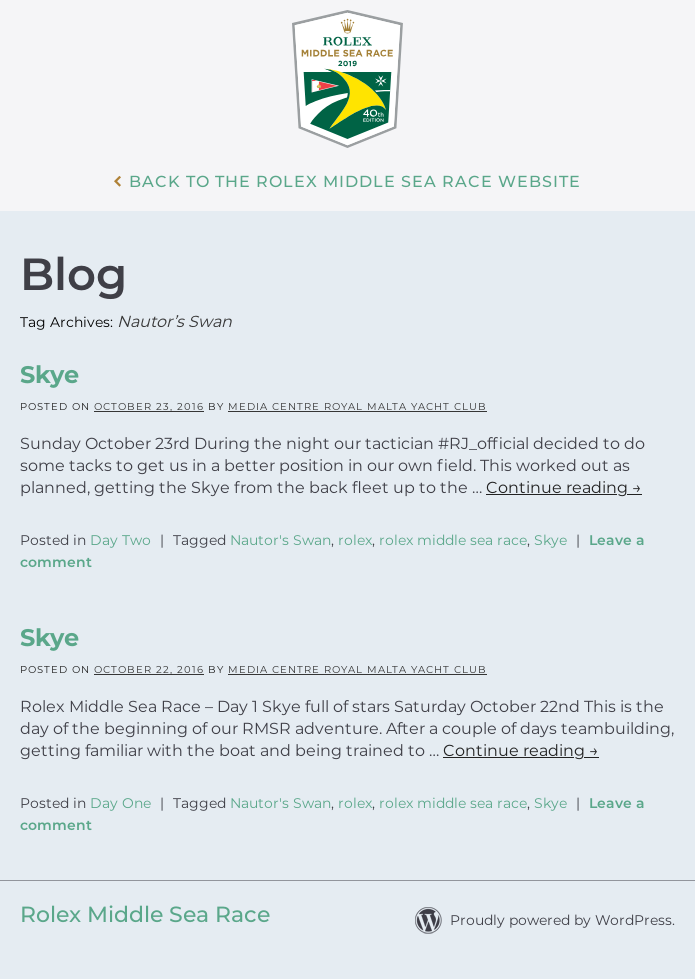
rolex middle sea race (453, 540)
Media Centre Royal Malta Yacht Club (357, 406)
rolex (355, 540)
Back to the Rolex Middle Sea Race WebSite (355, 182)
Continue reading (564, 487)
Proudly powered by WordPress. (562, 920)
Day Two (120, 540)
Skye (49, 374)
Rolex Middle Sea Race (145, 914)
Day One (120, 803)
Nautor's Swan (280, 540)
